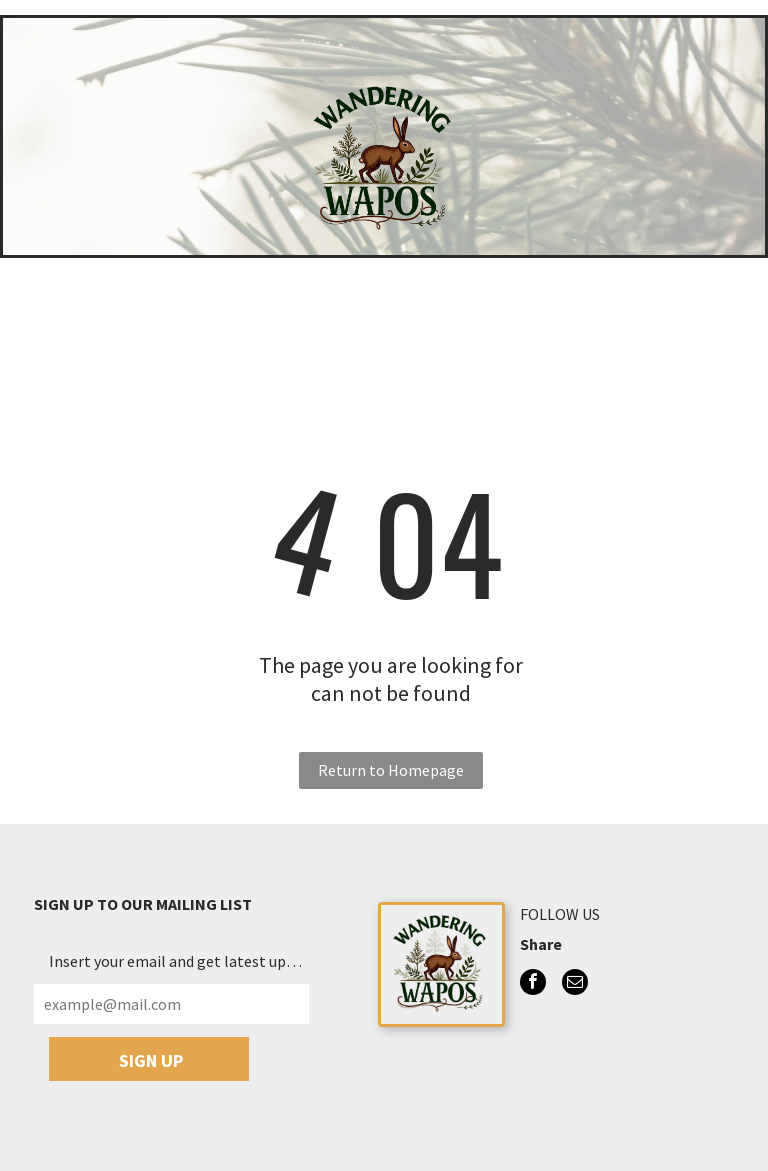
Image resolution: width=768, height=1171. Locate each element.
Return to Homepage (391, 770)
